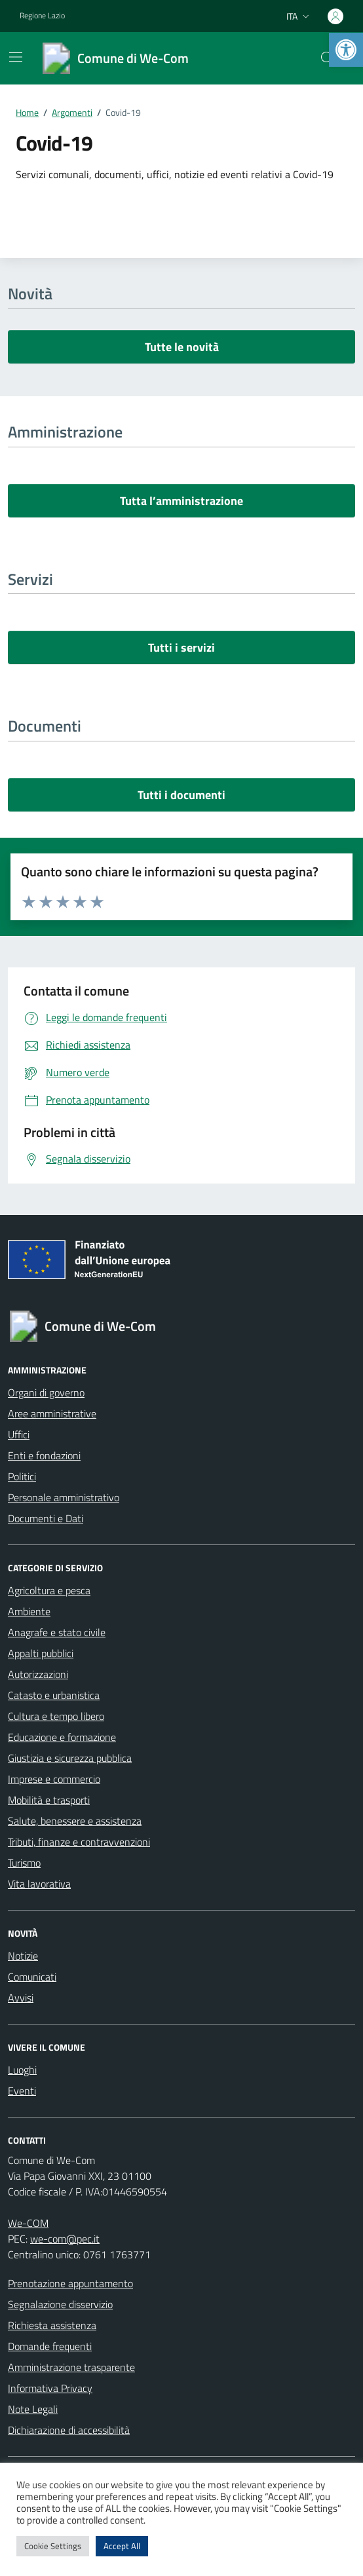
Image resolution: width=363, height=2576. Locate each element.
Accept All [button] (122, 2545)
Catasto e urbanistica (54, 1695)
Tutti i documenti (181, 795)
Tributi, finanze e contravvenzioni (79, 1842)
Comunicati (32, 1977)
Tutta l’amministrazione (181, 501)
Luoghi (22, 2070)
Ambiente (29, 1611)
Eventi (22, 2091)
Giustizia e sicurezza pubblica (70, 1758)
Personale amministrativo (63, 1497)
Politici (22, 1476)
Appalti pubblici (40, 1653)
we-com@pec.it (65, 2239)
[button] (346, 50)
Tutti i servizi (181, 647)
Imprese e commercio (54, 1779)
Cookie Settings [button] (52, 2545)
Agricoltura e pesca (49, 1590)
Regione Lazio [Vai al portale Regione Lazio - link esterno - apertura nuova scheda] (42, 16)
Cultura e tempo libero (56, 1716)
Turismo (24, 1863)
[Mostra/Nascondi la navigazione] (16, 57)
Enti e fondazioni (44, 1455)
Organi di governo (46, 1392)
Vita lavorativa (39, 1884)
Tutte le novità (182, 347)
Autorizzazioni (38, 1674)
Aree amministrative (52, 1413)
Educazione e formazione (62, 1737)
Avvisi (20, 1998)
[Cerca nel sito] (327, 58)
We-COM (28, 2223)
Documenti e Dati (45, 1518)
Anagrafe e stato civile (56, 1632)
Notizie (23, 1956)
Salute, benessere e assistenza (75, 1821)
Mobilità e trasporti (49, 1800)
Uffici (18, 1434)
